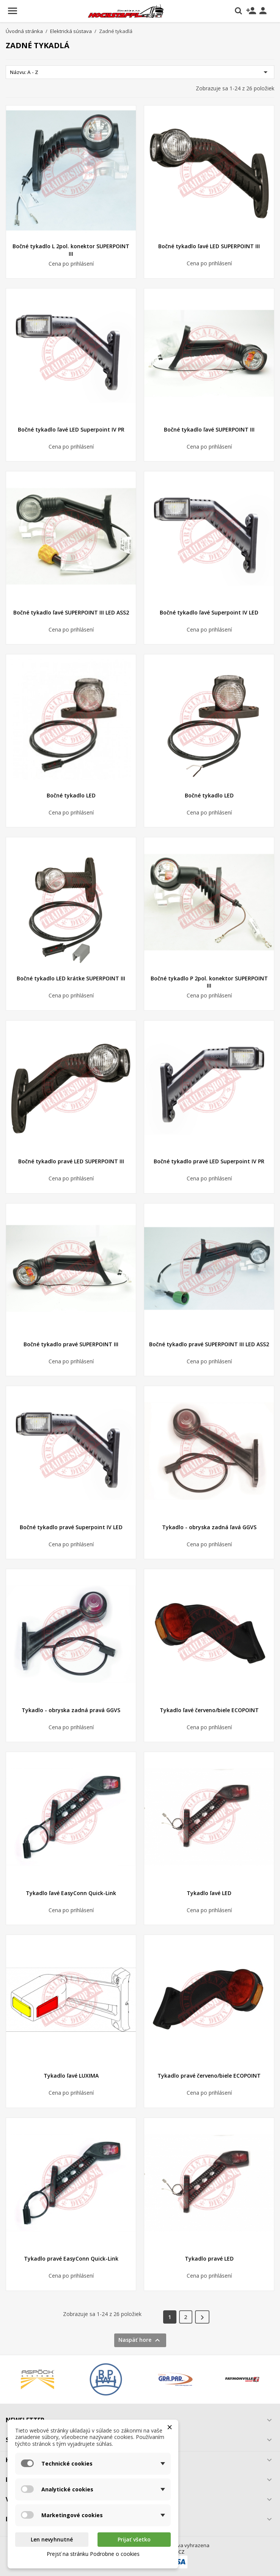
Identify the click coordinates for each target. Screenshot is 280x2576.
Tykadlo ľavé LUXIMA (71, 2075)
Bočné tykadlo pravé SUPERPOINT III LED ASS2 (209, 1344)
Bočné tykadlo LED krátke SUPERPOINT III (71, 978)
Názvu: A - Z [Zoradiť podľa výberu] (140, 72)
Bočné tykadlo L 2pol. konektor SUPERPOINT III (71, 250)
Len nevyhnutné (52, 2539)
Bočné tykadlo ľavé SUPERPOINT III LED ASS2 (71, 612)
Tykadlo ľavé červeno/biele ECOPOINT (209, 1710)
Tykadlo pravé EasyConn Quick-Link (71, 2258)
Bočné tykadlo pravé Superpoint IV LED (71, 1527)
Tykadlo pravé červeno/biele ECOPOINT (209, 2075)
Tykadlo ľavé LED (209, 1893)
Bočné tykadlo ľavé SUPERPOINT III (209, 429)
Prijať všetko (134, 2539)
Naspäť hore (140, 2340)
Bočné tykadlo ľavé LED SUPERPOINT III (209, 246)
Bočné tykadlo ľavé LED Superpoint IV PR (71, 429)
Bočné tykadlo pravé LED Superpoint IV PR (209, 1161)
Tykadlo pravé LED (209, 2258)
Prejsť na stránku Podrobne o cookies (93, 2553)
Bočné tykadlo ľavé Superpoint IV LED (209, 612)
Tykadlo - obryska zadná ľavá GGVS (209, 1527)
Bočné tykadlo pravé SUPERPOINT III (71, 1344)
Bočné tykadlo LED (71, 795)
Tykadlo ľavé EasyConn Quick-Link (71, 1893)
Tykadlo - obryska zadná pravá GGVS (71, 1710)
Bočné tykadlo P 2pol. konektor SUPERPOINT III (209, 982)
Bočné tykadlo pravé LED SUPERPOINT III (71, 1161)
